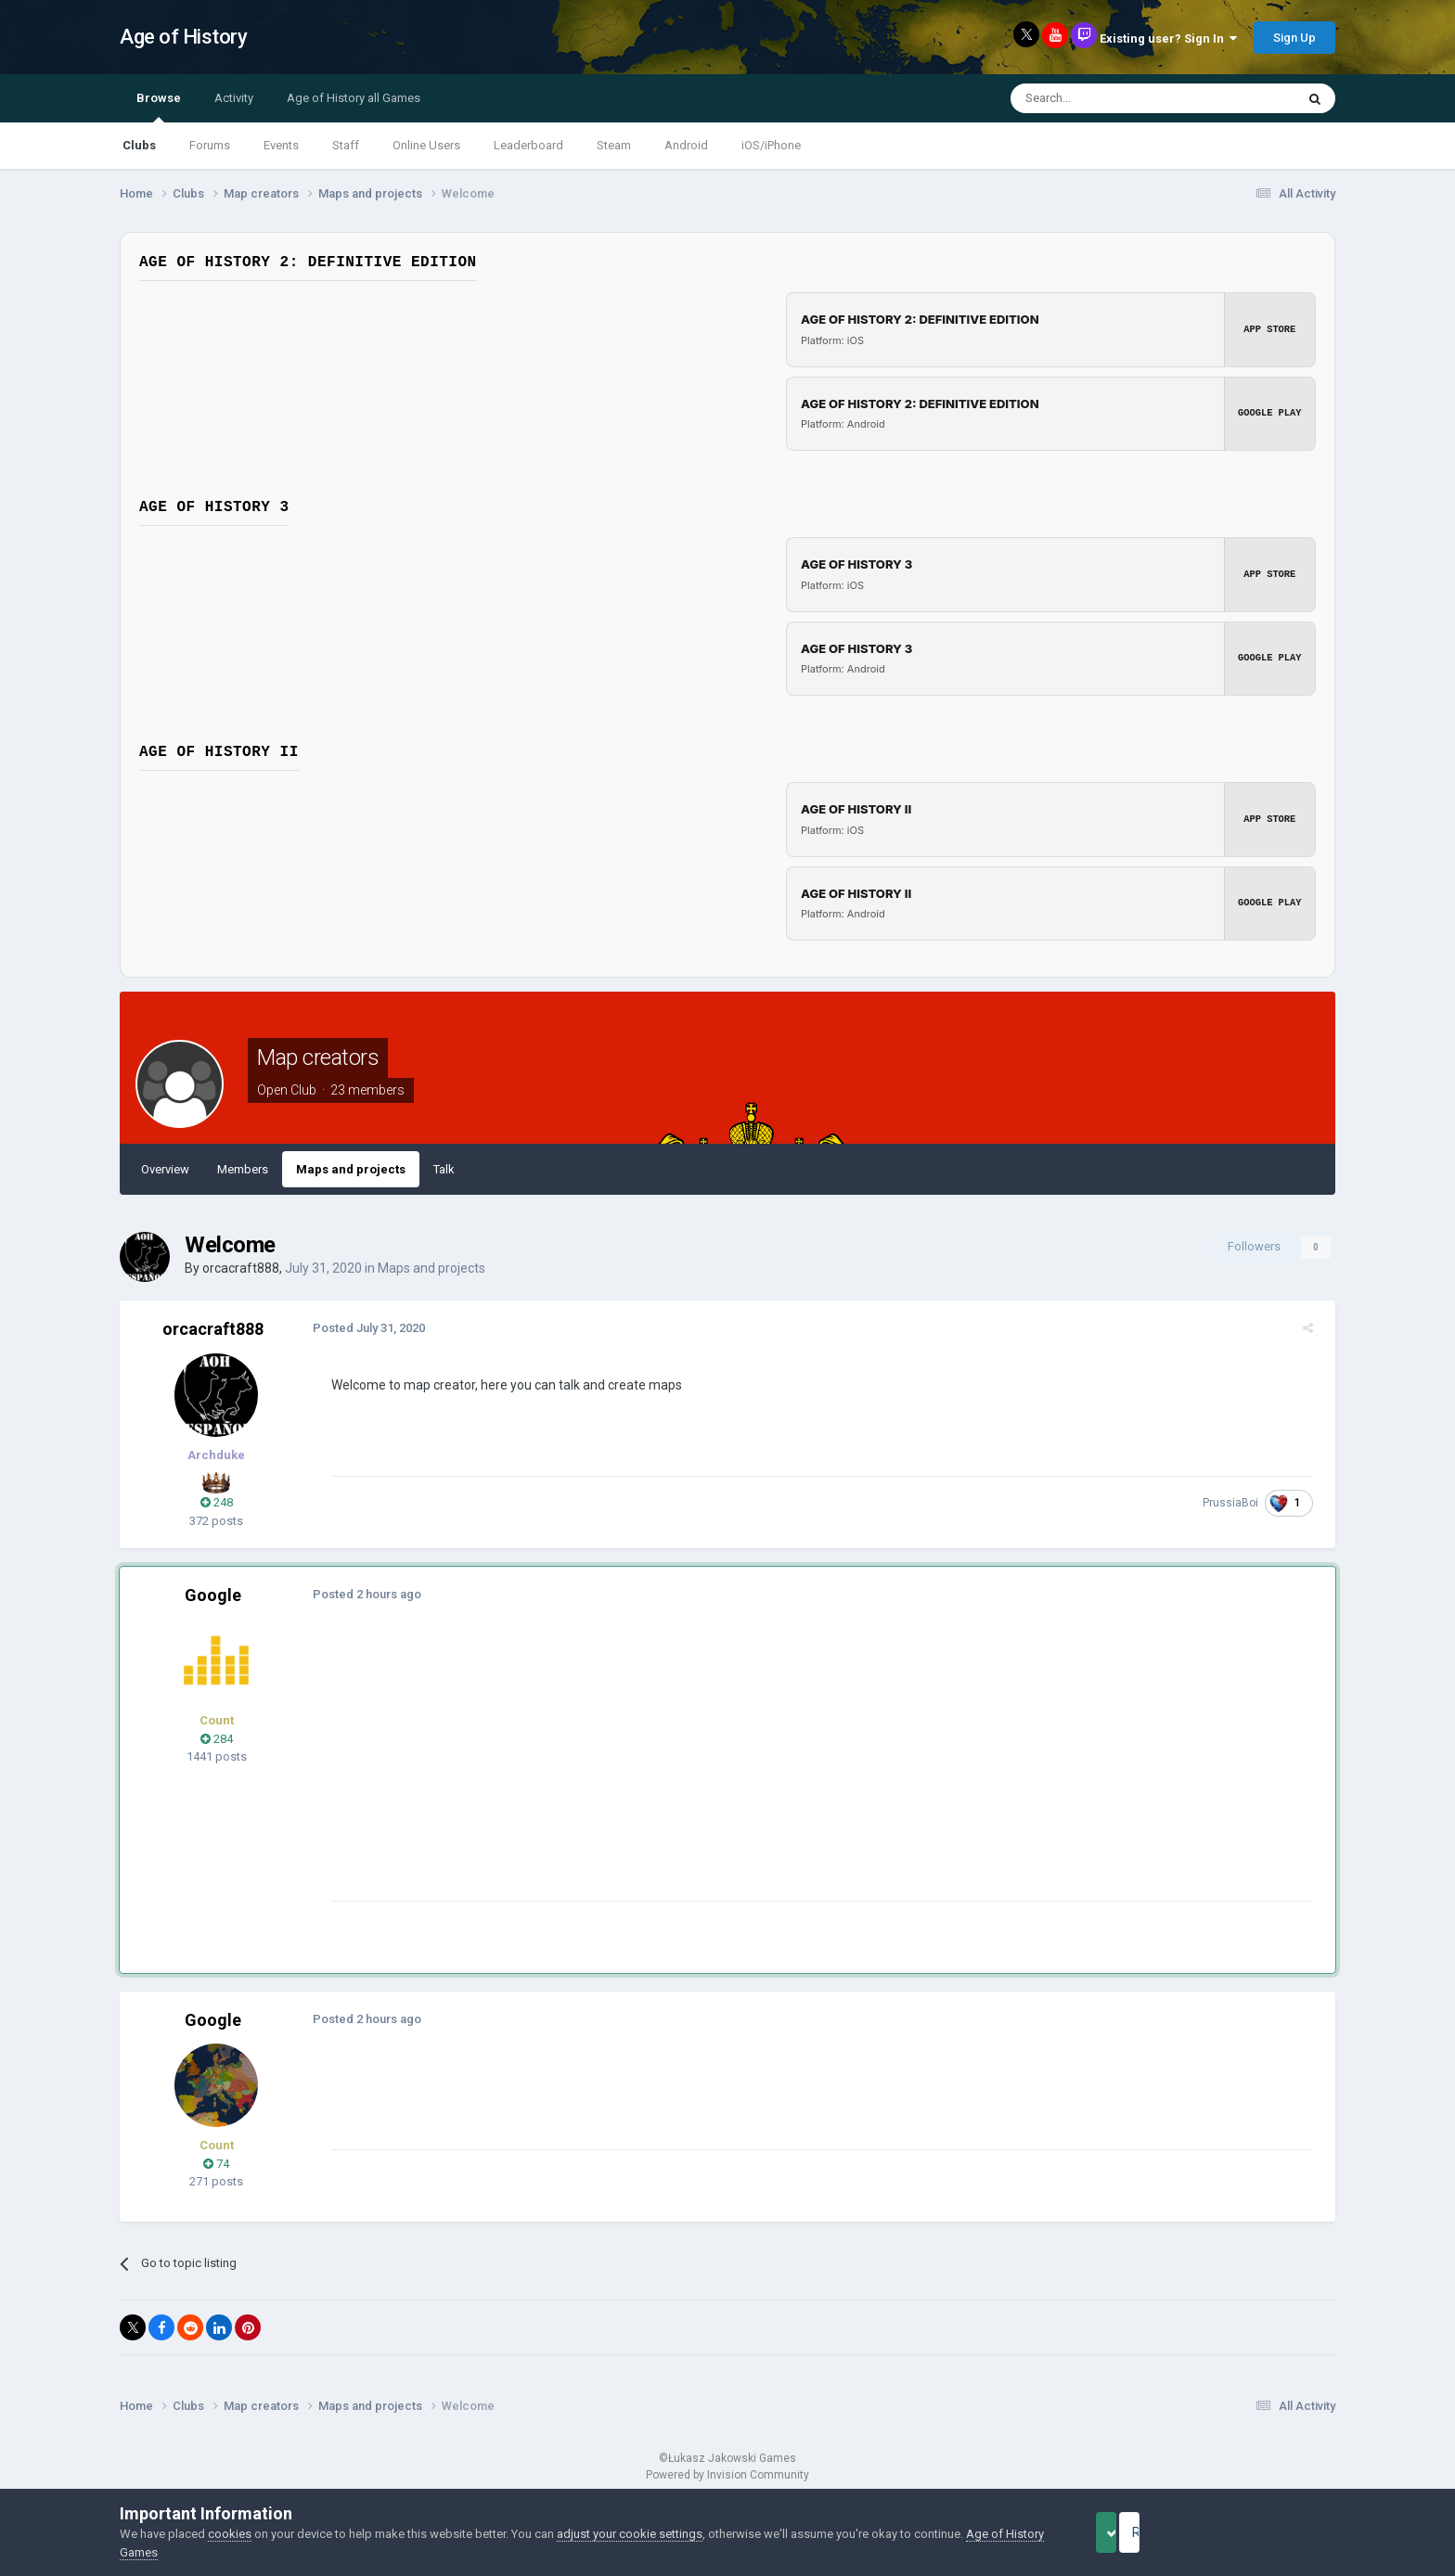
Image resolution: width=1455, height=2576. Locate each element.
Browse (158, 106)
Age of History (183, 36)
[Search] (1108, 98)
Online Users (426, 145)
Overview (165, 1169)
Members (242, 1169)
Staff (345, 145)
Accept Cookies (1131, 2532)
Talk (444, 1169)
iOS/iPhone (771, 145)
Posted (361, 1328)
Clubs (139, 145)
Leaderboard (528, 145)
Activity (233, 98)
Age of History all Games (353, 98)
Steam (614, 145)
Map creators (318, 1057)
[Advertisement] (661, 1771)
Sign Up (1294, 38)
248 (216, 1502)
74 (216, 2164)
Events (281, 145)
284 (216, 1739)
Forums (209, 145)
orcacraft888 (240, 1268)
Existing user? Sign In (1168, 38)
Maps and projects (351, 1169)
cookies (229, 2534)
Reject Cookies (1271, 2532)
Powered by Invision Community (727, 2474)
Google (213, 1595)
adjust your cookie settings (629, 2534)
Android (686, 145)
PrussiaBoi (1238, 1502)
